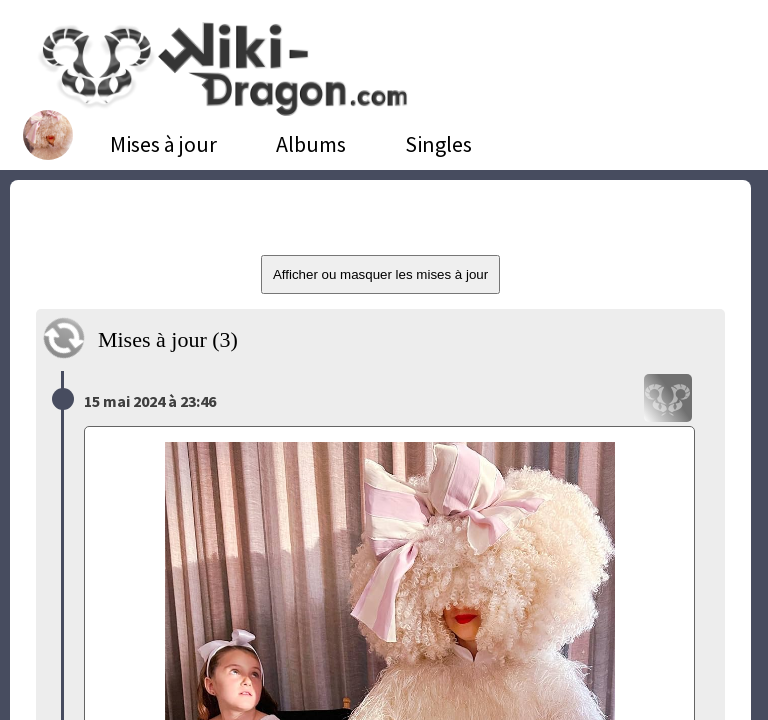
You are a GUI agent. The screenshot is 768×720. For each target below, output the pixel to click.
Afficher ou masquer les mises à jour (380, 274)
